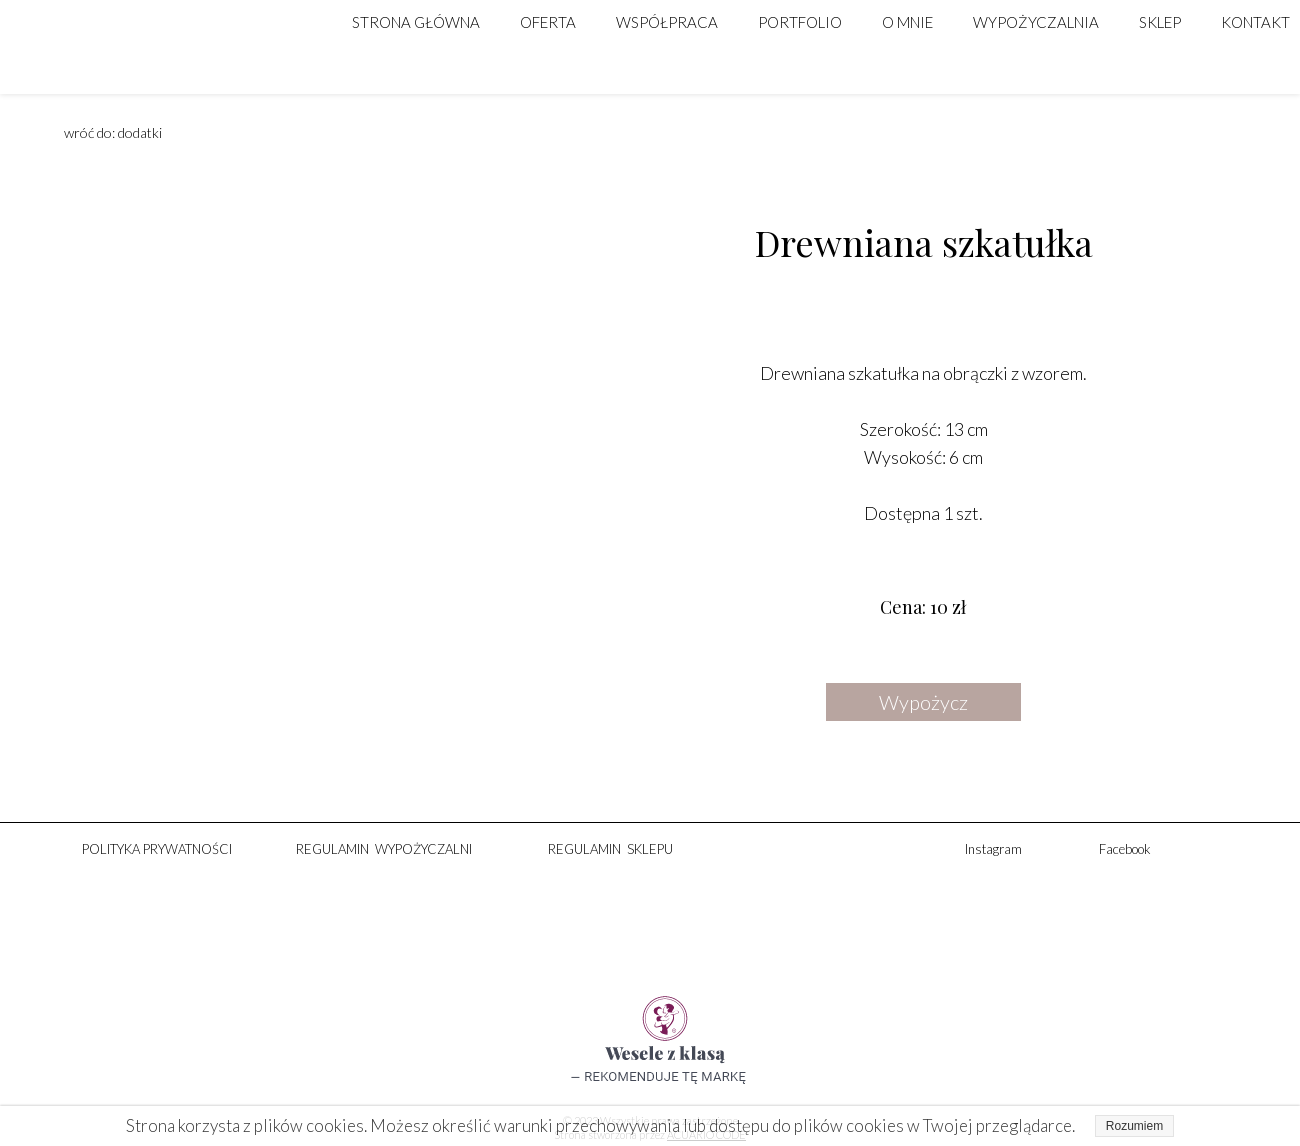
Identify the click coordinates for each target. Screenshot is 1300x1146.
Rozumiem (1134, 1126)
